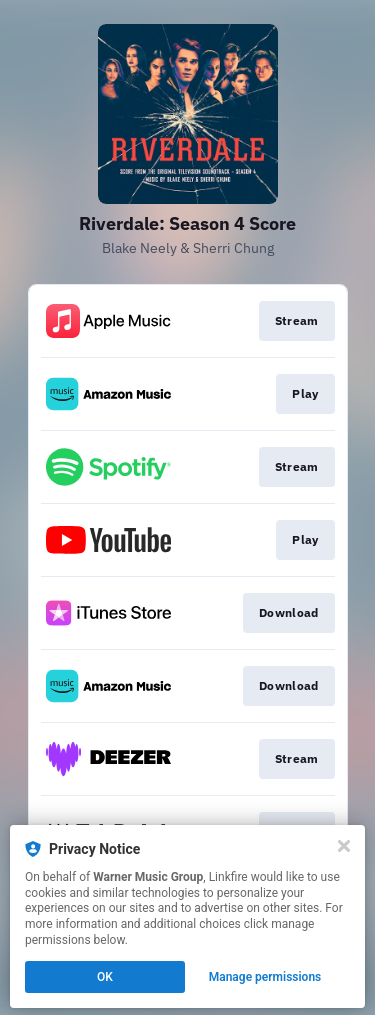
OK (105, 977)
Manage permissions (265, 977)
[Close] (344, 846)
